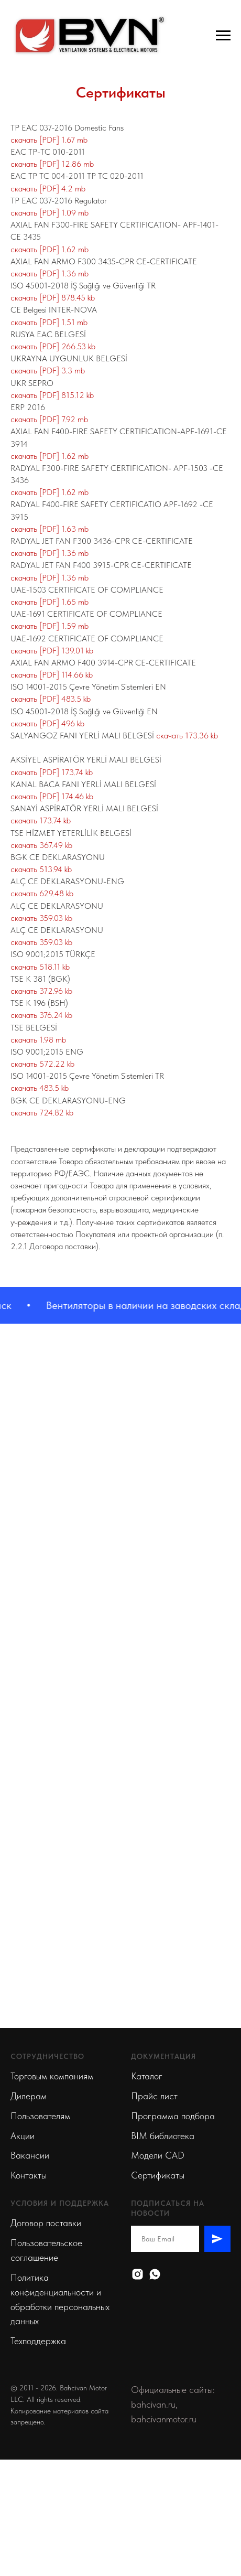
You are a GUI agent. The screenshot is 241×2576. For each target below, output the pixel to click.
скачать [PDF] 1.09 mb (49, 213)
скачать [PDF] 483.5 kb (50, 699)
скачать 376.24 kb (41, 1015)
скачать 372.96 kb (41, 991)
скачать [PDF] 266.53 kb (52, 346)
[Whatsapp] (154, 2274)
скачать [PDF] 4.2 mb (47, 189)
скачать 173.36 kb (187, 735)
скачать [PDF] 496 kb (47, 723)
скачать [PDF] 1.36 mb (49, 273)
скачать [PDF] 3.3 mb (47, 370)
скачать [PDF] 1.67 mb (48, 140)
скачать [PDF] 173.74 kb (51, 772)
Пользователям (40, 2115)
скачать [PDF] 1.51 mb (48, 322)
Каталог (146, 2075)
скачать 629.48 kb (41, 893)
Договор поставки (45, 2222)
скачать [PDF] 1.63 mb (49, 529)
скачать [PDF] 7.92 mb (49, 419)
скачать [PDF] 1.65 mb (49, 602)
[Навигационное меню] (223, 35)
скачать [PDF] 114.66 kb (51, 675)
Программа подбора (173, 2115)
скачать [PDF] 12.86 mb (52, 164)
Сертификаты (157, 2175)
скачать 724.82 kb (41, 1113)
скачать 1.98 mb (38, 1040)
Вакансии (29, 2155)
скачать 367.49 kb (41, 845)
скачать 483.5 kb (39, 1088)
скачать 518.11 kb (40, 967)
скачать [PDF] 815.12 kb (52, 395)
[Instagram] (137, 2274)
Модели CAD (157, 2155)
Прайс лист (154, 2095)
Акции (22, 2135)
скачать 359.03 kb (41, 918)
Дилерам (28, 2095)
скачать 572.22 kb (42, 1064)
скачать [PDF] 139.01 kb (51, 651)
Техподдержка (38, 2340)
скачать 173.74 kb (40, 820)
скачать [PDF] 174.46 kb (51, 796)
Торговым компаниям (51, 2075)
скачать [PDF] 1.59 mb (49, 626)
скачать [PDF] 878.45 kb (52, 298)
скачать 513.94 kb (41, 869)
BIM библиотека (162, 2135)
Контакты (28, 2175)
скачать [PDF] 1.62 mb (49, 249)
